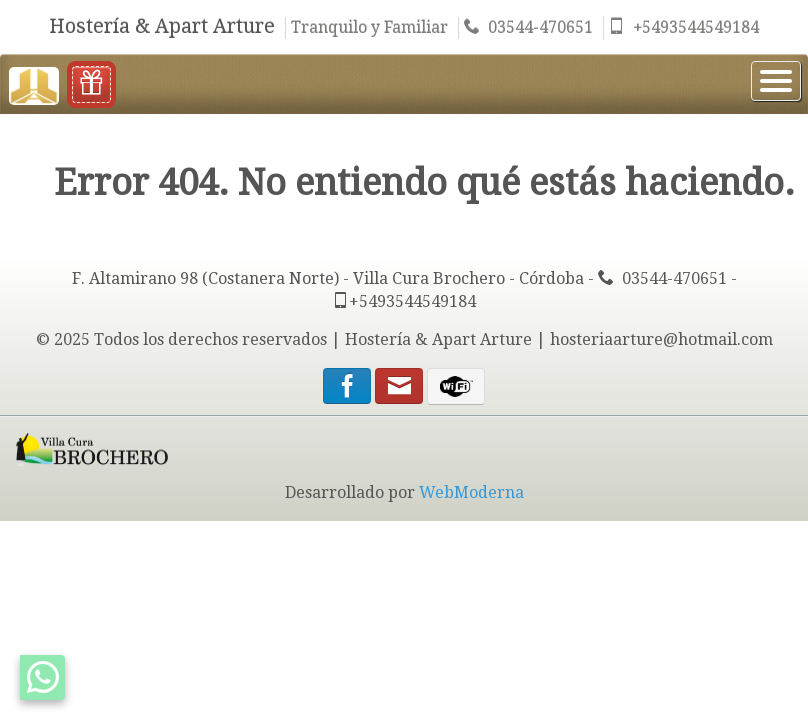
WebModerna (471, 492)
